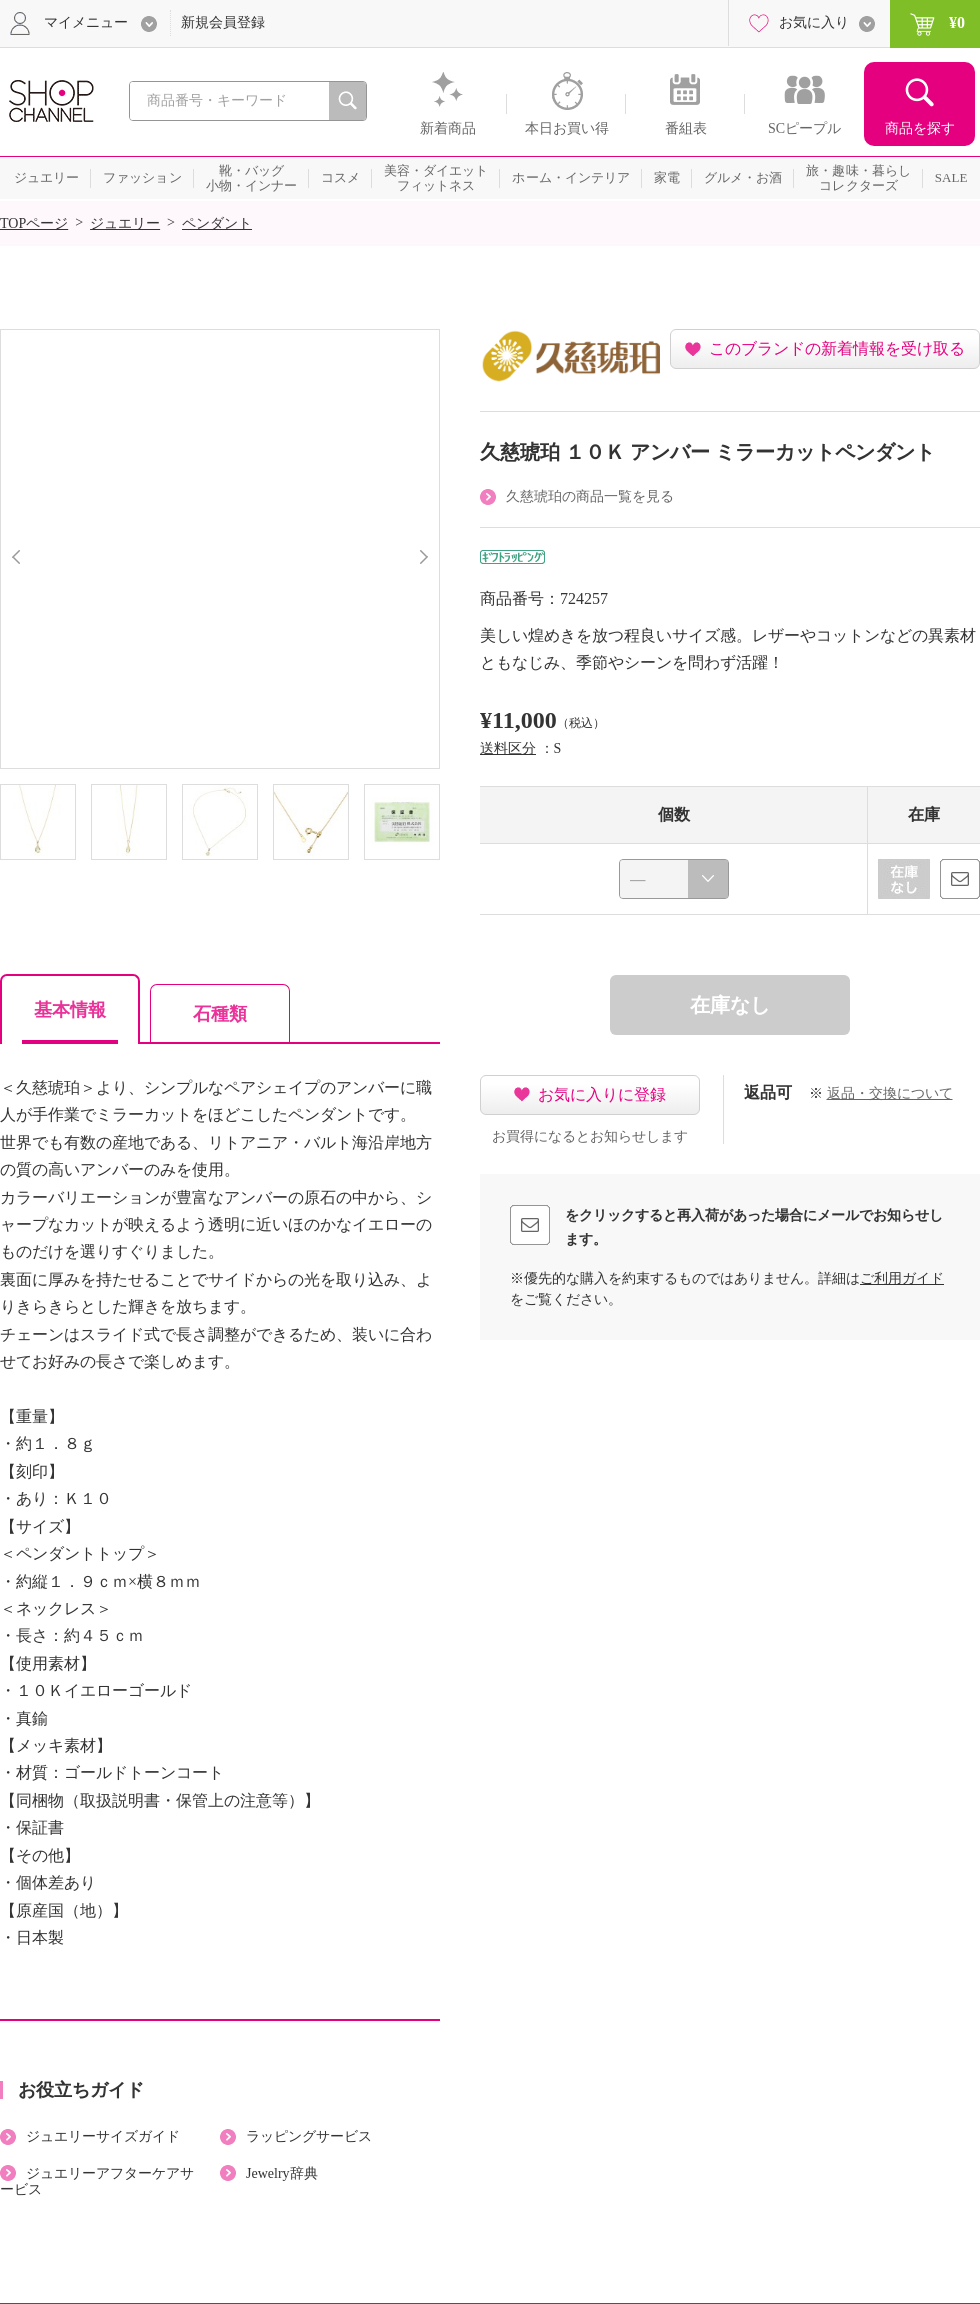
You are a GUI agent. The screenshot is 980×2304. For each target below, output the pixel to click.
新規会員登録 (223, 22)
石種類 (220, 1014)
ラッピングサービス (309, 2136)
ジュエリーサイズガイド (103, 2136)
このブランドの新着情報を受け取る (837, 348)
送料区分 (508, 748)
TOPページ (34, 223)
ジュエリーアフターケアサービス (97, 2182)
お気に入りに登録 (602, 1094)
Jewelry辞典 (282, 2173)
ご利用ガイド (902, 1278)
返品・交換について (890, 1093)
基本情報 (70, 1010)
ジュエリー (125, 223)
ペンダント (217, 223)
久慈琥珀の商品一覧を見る (590, 496)
